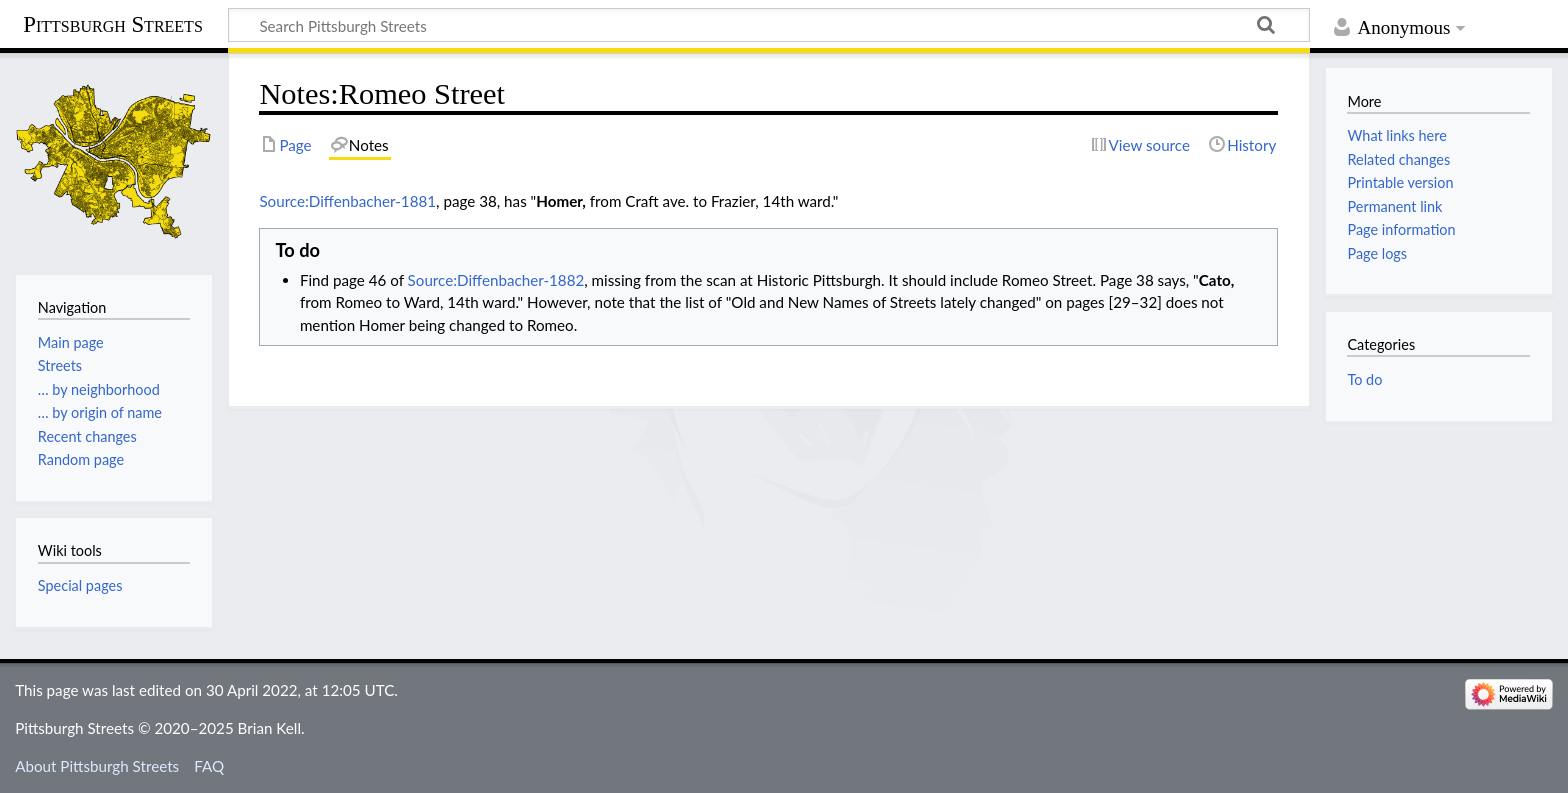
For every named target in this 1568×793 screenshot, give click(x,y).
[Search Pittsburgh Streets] (769, 25)
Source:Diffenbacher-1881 (347, 201)
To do (1364, 379)
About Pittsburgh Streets (97, 766)
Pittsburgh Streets (113, 25)
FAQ (209, 766)
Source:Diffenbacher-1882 (496, 280)
